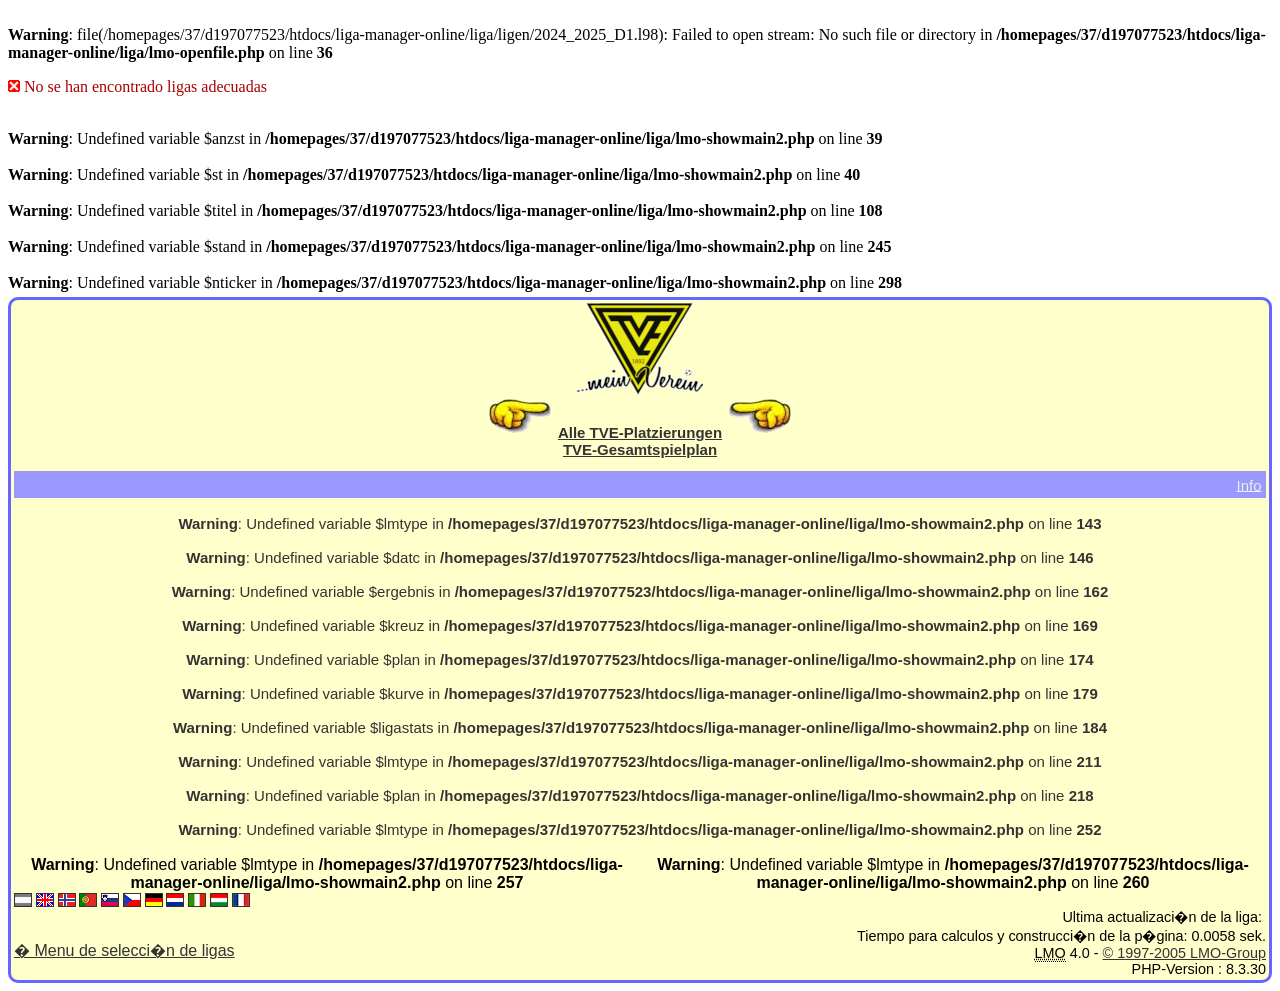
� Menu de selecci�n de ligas (124, 950)
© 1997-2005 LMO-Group (1184, 953)
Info (1248, 484)
